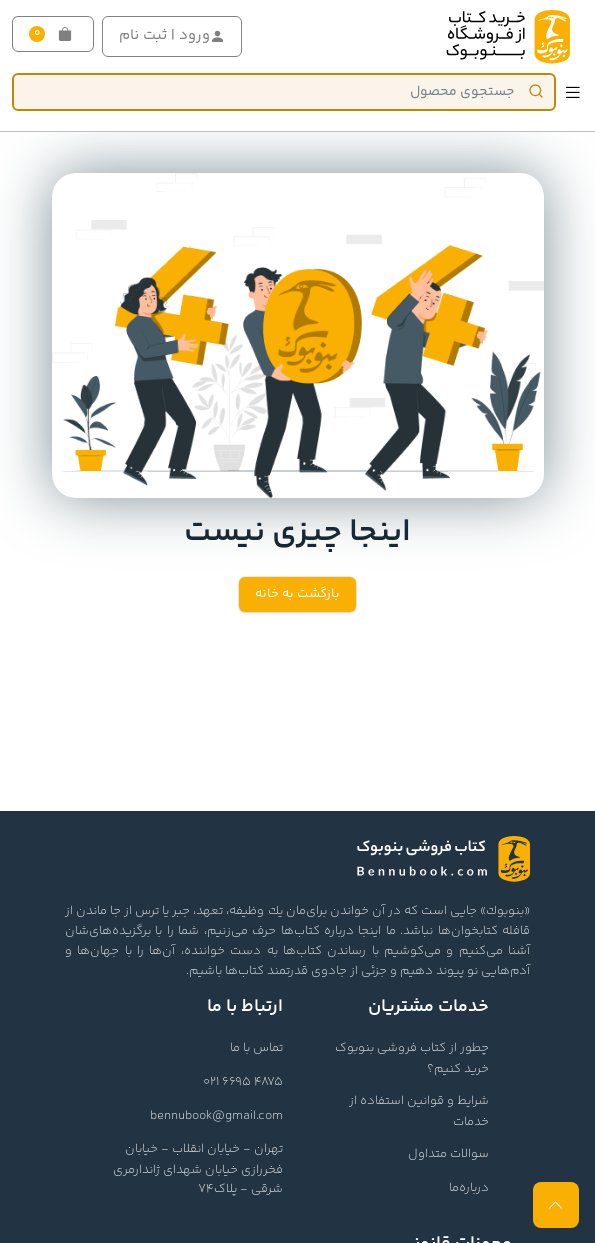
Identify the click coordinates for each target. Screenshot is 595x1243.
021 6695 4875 (243, 1082)
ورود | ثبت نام (172, 35)
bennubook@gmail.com (216, 1116)
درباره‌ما (469, 1188)
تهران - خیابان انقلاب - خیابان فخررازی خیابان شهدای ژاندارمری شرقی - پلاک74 (198, 1169)
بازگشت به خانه (297, 594)
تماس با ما (256, 1048)
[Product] (284, 92)
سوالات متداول (448, 1154)
